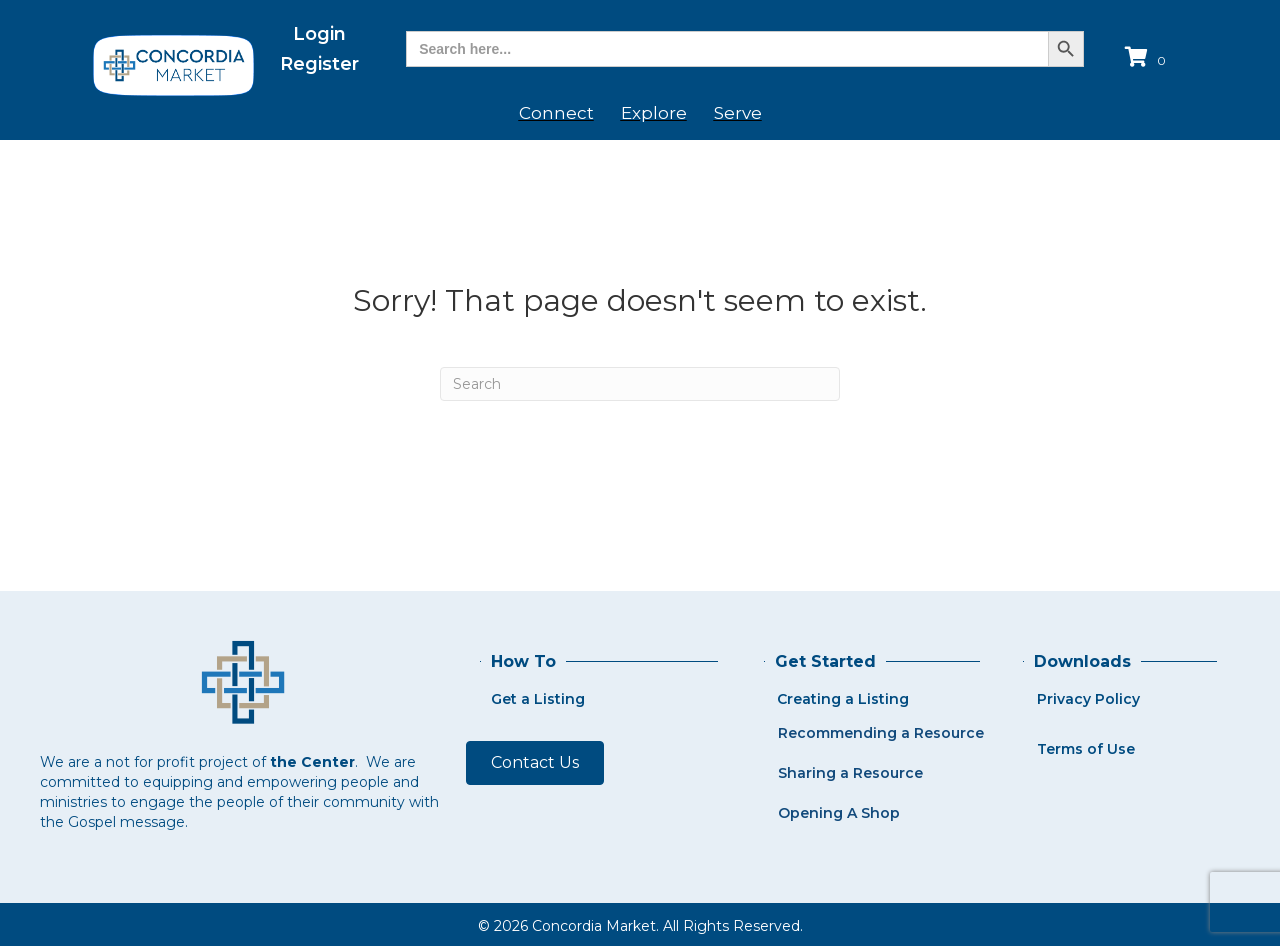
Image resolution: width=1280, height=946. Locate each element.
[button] (535, 763)
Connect (556, 113)
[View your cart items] (1148, 58)
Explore (654, 113)
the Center (312, 762)
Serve (738, 113)
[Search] (640, 384)
